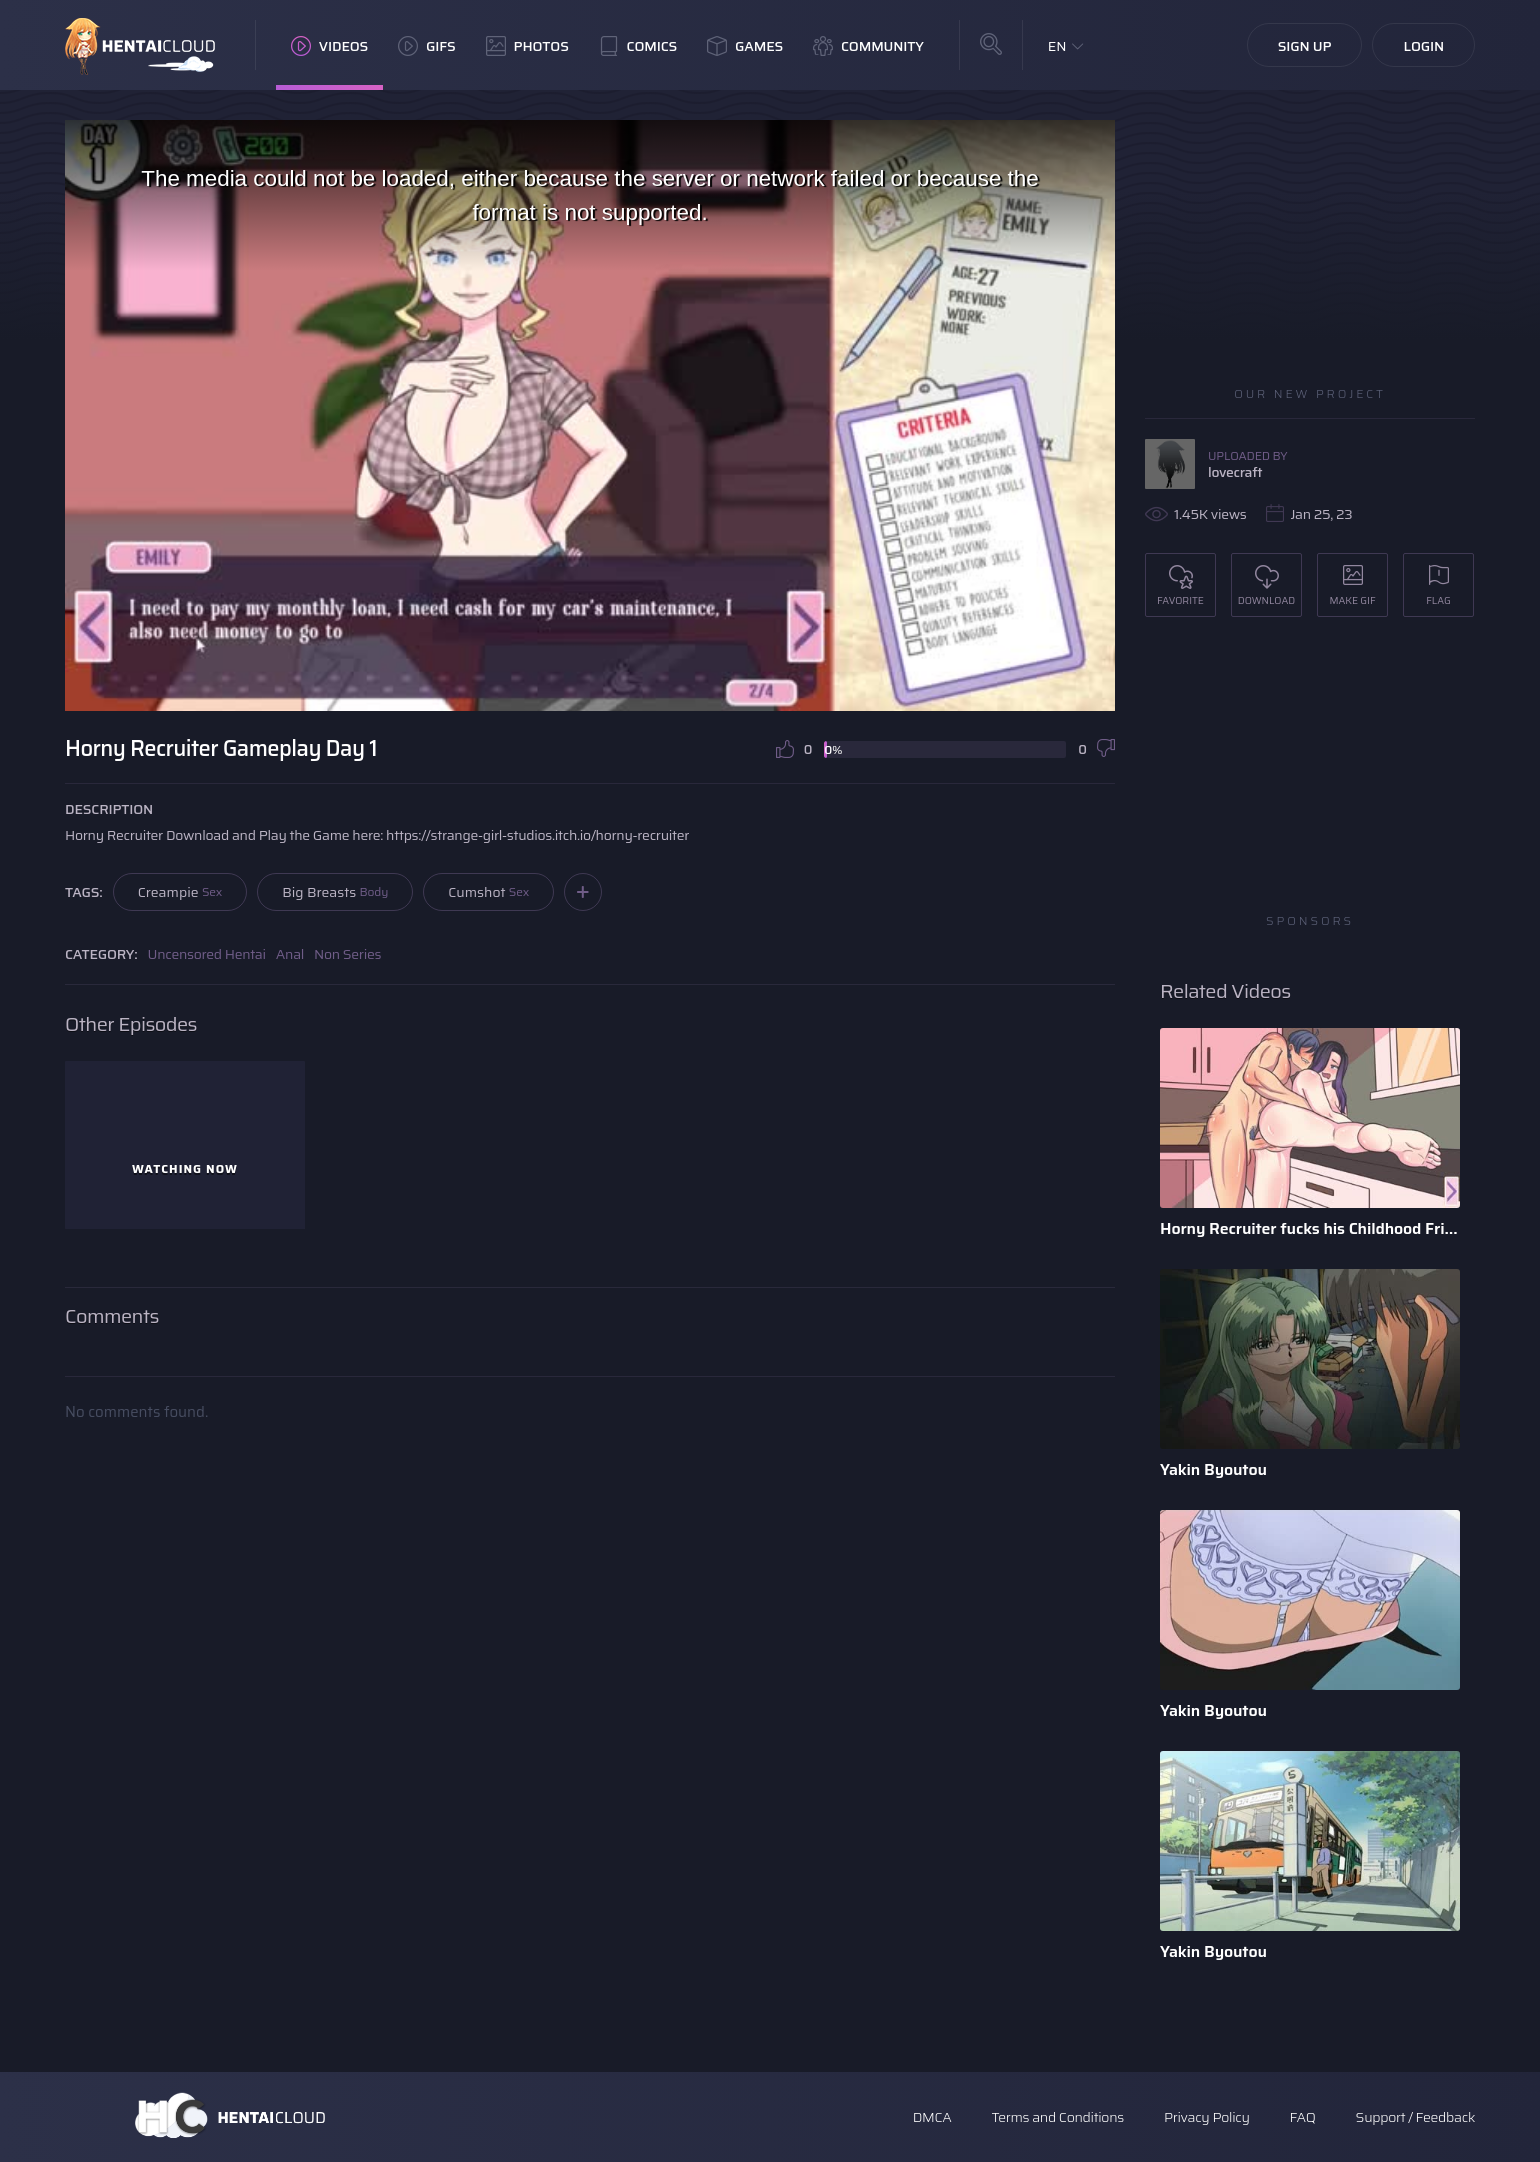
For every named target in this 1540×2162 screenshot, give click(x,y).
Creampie (180, 892)
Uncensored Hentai (207, 954)
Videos (329, 46)
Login (1423, 46)
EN (1057, 46)
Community (868, 46)
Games (745, 46)
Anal (290, 954)
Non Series (347, 954)
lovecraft (1235, 472)
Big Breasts (335, 892)
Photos (527, 46)
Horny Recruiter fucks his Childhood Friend (1310, 1228)
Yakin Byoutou (1213, 1469)
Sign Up (1305, 46)
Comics (638, 46)
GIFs (427, 46)
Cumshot (488, 892)
